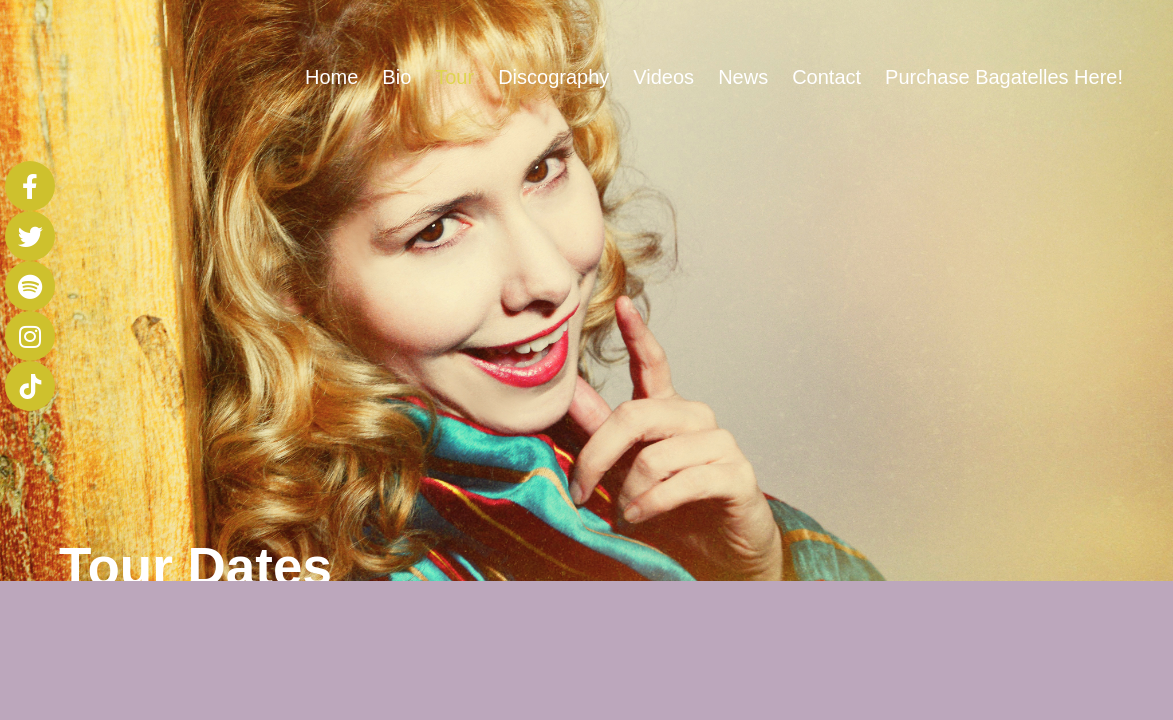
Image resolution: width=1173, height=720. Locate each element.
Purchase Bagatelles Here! (1004, 77)
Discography (553, 77)
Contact (826, 77)
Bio (396, 77)
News (743, 77)
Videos (663, 77)
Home (331, 77)
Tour (454, 77)
